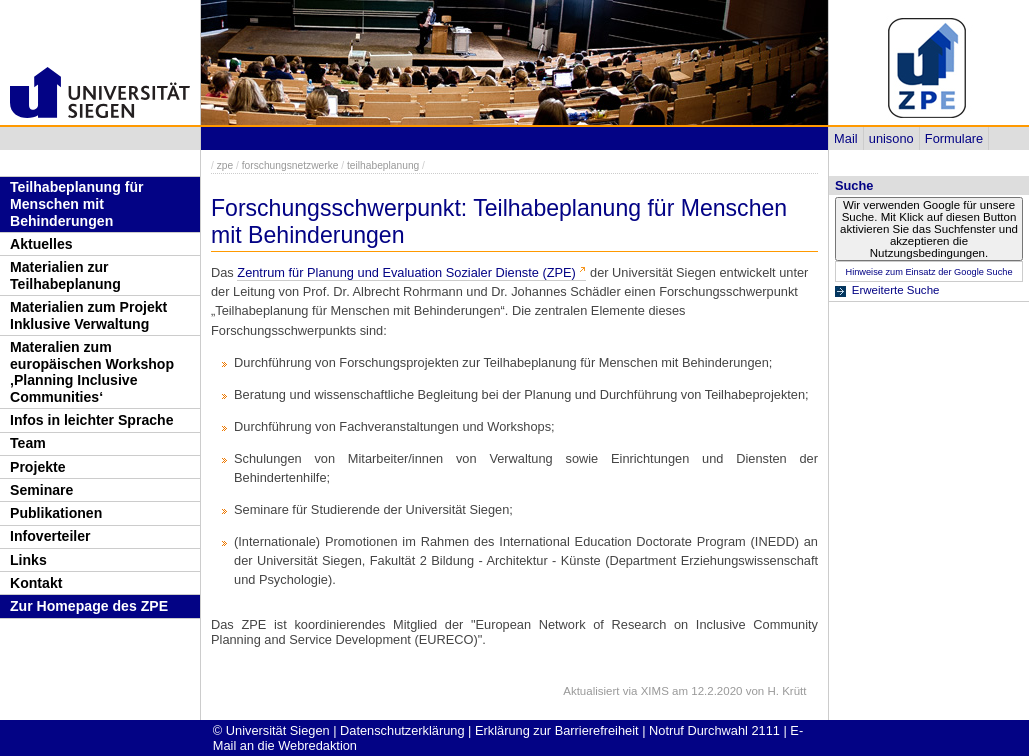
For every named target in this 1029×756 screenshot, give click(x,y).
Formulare (954, 138)
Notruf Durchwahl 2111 (714, 730)
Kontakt (36, 583)
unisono (891, 138)
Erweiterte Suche (896, 290)
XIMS (655, 691)
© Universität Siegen (271, 730)
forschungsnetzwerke (290, 165)
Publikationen (56, 513)
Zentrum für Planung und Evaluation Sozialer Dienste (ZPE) (406, 272)
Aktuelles (41, 244)
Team (28, 443)
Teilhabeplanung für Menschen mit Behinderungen (76, 203)
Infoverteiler (50, 536)
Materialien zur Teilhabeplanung (65, 275)
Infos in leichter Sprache (92, 420)
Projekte (38, 467)
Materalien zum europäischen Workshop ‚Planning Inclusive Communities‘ (92, 372)
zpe (225, 165)
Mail (845, 138)
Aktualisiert (591, 691)
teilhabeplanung (383, 165)
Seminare (41, 490)
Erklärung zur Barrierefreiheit (557, 730)
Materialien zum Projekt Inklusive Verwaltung (88, 315)
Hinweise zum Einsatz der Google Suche (928, 272)
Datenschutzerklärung (402, 730)
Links (28, 560)
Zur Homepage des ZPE (89, 606)
